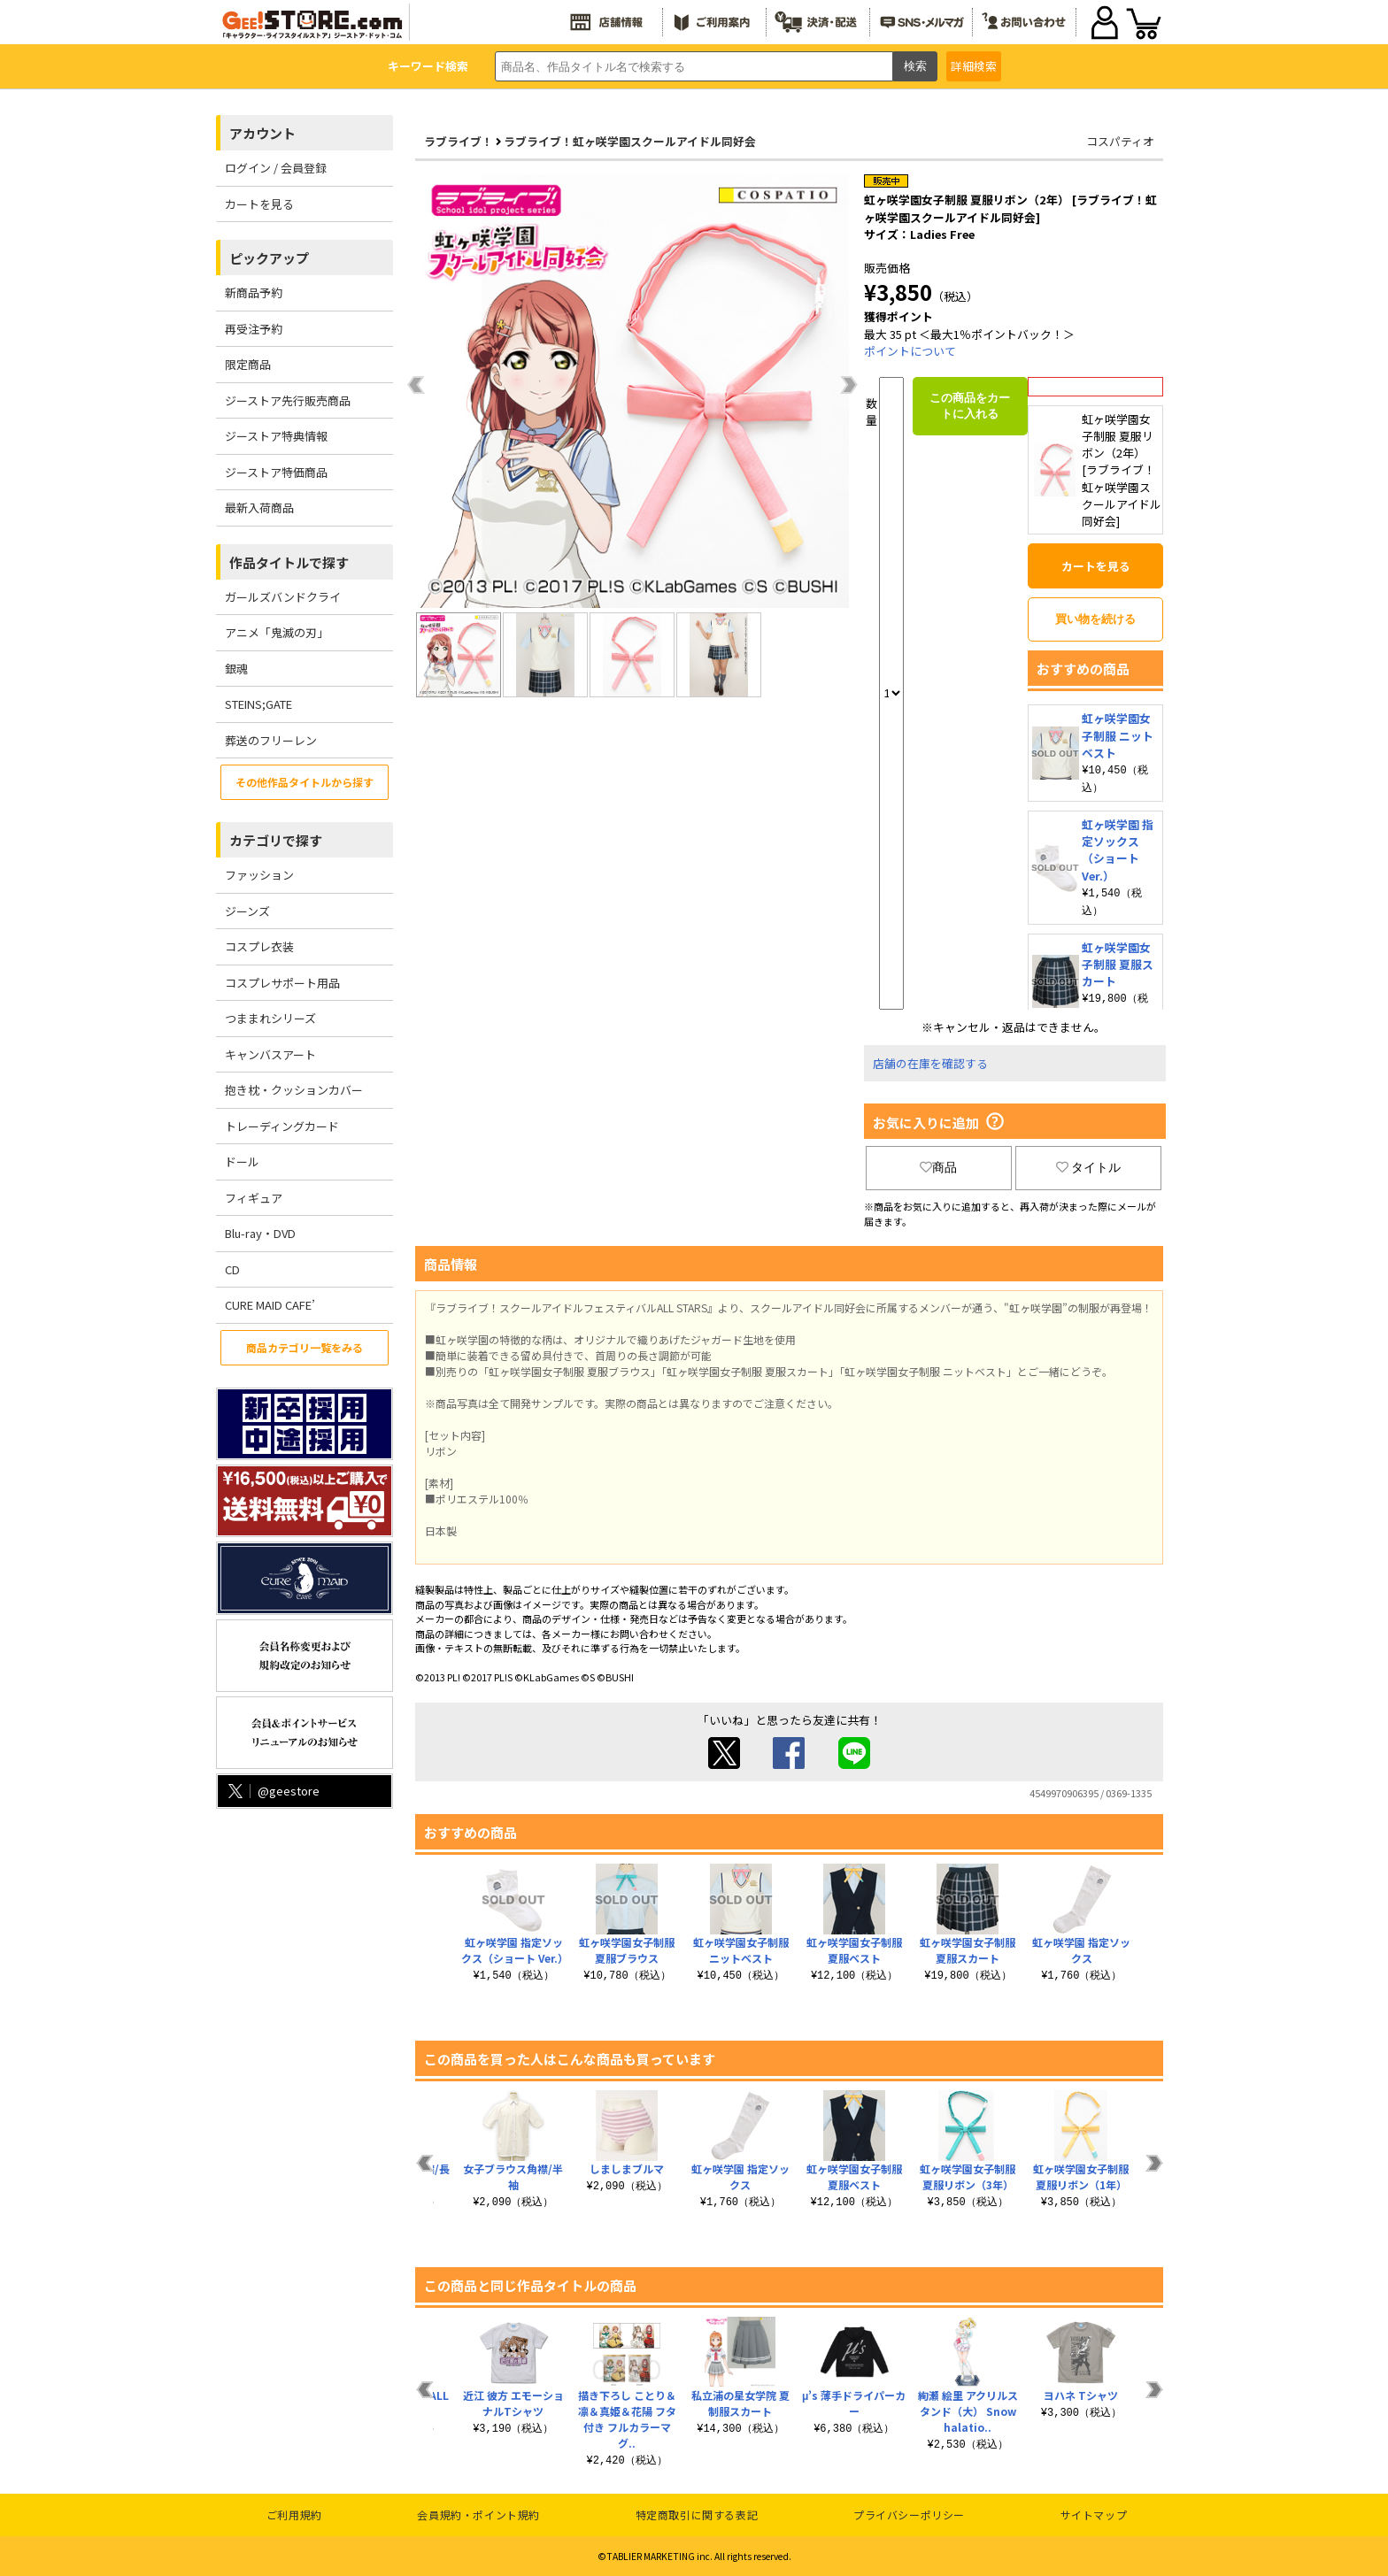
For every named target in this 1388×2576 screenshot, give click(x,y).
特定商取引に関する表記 (697, 2514)
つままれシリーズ (270, 1018)
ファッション (259, 874)
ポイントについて (910, 350)
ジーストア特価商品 (276, 472)
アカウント (262, 133)
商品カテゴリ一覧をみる (304, 1347)
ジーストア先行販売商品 (288, 400)
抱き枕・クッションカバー (294, 1089)
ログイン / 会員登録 (276, 167)
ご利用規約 (294, 2514)
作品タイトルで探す (289, 562)
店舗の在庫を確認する (930, 1063)
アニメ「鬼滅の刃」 (276, 632)
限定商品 (248, 364)
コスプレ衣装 (259, 946)
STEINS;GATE (258, 704)
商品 (938, 1167)
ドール (242, 1161)
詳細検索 (974, 66)
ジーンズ (247, 911)
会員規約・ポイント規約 (478, 2514)
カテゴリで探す (275, 840)
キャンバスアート (270, 1054)
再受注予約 (253, 328)
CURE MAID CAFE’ (270, 1304)
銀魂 (236, 668)
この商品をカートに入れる (969, 405)
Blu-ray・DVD (260, 1233)
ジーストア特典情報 (276, 435)
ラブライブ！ (458, 141)
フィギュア (253, 1197)
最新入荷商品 (259, 507)
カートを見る (259, 204)
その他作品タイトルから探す (304, 781)
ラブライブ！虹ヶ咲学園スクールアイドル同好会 (630, 141)
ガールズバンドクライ (283, 596)
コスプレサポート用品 (282, 982)
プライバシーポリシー (909, 2514)
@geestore (272, 1790)
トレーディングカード (282, 1126)
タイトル (1089, 1167)
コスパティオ (1120, 141)
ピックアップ (269, 258)
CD (232, 1269)
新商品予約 (253, 292)
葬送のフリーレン (271, 740)
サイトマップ (1094, 2514)
